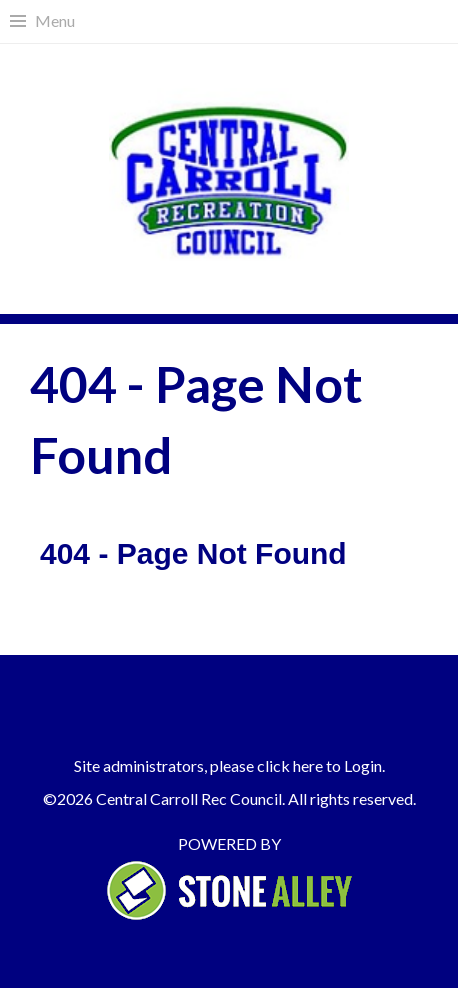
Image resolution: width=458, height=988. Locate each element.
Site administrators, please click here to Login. (229, 765)
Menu (55, 20)
